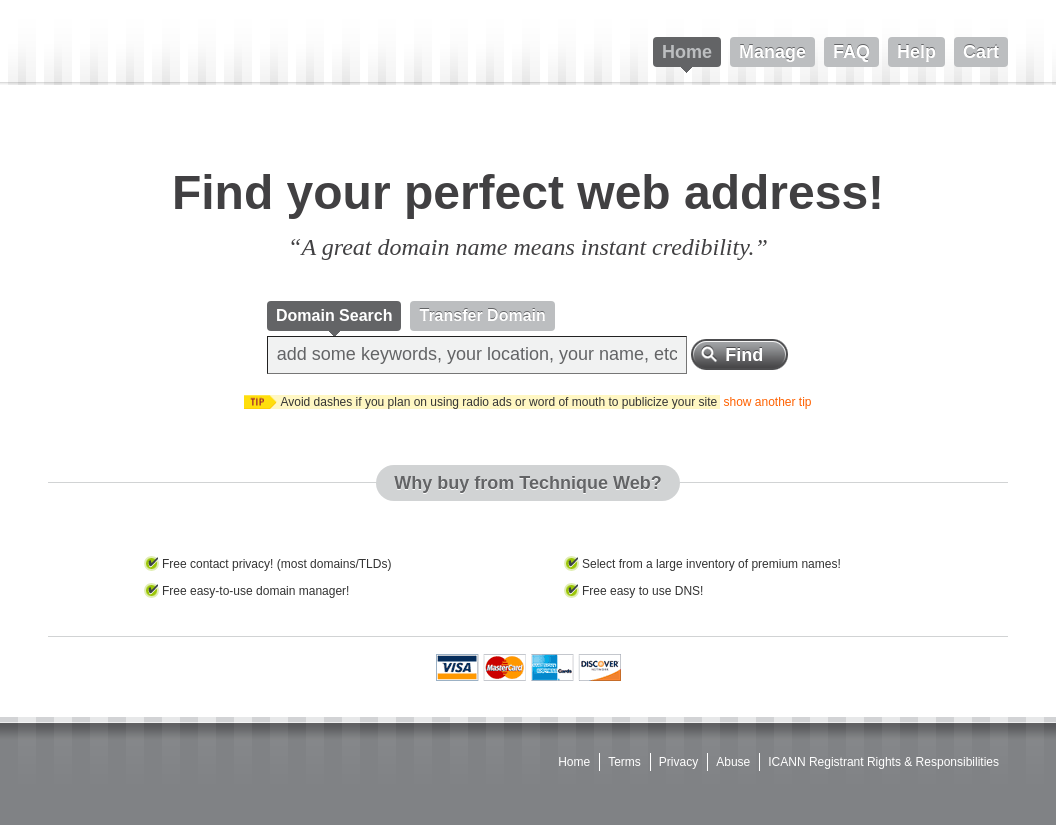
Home (574, 762)
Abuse (733, 762)
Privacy (678, 762)
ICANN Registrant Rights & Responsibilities (883, 762)
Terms (624, 762)
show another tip (767, 402)
